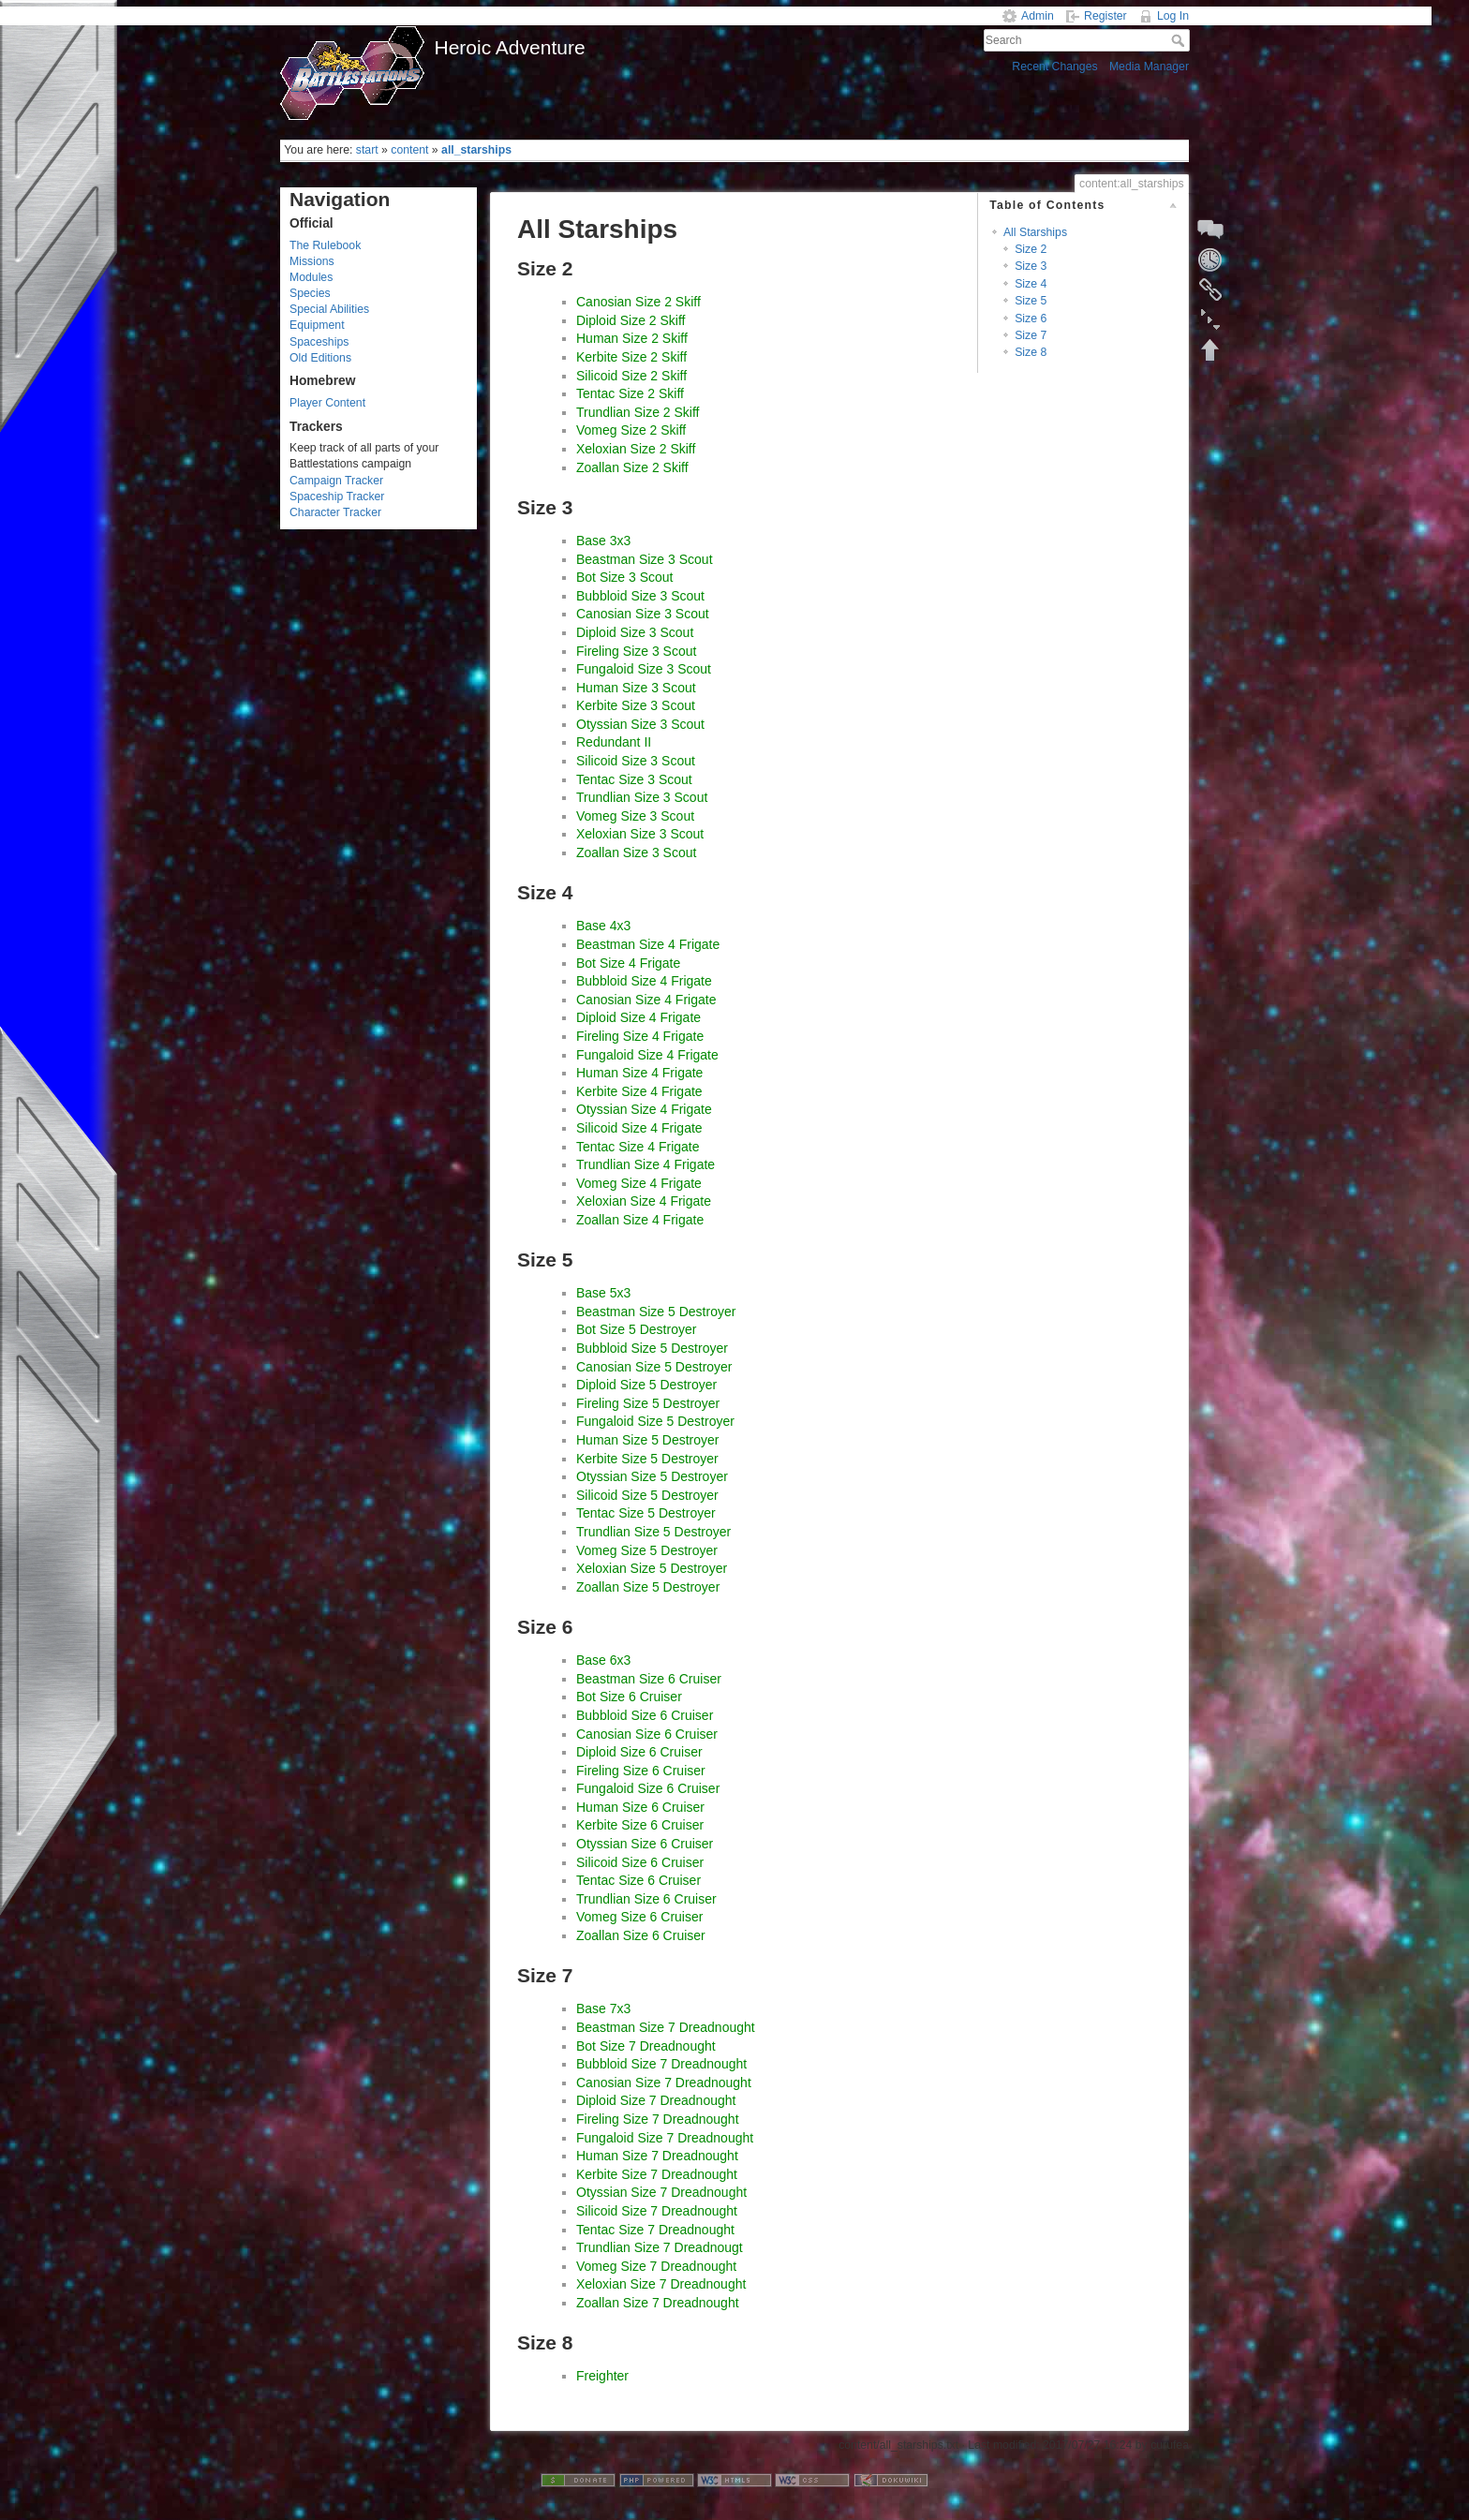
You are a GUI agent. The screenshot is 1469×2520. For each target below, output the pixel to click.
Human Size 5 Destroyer (648, 1439)
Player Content (327, 402)
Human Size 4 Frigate (639, 1072)
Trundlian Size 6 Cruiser (646, 1898)
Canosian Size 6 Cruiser (647, 1734)
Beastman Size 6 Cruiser (648, 1678)
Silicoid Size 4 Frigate (639, 1127)
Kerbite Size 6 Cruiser (640, 1824)
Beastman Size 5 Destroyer (655, 1311)
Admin (1037, 15)
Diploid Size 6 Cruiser (639, 1751)
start (367, 149)
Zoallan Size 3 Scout (636, 852)
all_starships (476, 149)
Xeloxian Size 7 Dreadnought (661, 2283)
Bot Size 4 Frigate (628, 963)
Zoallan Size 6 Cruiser (640, 1935)
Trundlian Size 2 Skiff (638, 412)
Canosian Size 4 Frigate (646, 999)
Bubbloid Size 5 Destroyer (652, 1348)
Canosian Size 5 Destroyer (654, 1366)
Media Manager (1149, 66)
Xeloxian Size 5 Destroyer (651, 1568)
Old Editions (320, 357)
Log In (1173, 15)
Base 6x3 (603, 1660)
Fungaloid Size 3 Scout (643, 668)
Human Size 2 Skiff (632, 338)
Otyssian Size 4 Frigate (644, 1109)
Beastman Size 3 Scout (644, 559)
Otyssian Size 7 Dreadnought (661, 2192)
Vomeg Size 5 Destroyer (647, 1550)
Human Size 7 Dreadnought (657, 2155)
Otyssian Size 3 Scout (640, 724)
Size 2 (1030, 249)
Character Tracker (335, 512)
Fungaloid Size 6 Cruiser (648, 1788)
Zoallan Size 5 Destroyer (648, 1586)
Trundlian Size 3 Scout (641, 797)
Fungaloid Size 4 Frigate (647, 1054)
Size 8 (1030, 352)
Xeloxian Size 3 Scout (640, 833)
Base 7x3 (603, 2008)
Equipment (317, 325)
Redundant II (613, 741)
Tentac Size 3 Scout (634, 779)
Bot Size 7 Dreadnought (646, 2045)
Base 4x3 (603, 925)
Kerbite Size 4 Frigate (639, 1091)
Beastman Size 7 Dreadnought (665, 2027)
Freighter (602, 2375)
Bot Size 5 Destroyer (636, 1329)
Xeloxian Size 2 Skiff (635, 448)
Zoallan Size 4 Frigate (640, 1219)
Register (1105, 15)
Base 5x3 (603, 1292)
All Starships (1035, 232)
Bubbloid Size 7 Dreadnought (661, 2063)
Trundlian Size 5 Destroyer (653, 1531)
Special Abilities (329, 309)
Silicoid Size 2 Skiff (631, 375)
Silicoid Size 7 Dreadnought (656, 2210)
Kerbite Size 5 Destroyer (647, 1458)
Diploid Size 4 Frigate (638, 1017)
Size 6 (1030, 318)
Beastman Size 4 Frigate (648, 944)
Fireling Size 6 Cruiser (640, 1770)
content (409, 149)
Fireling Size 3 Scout (636, 651)
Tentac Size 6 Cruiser (638, 1880)
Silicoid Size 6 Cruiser (640, 1862)
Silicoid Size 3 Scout (635, 760)
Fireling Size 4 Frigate (640, 1036)
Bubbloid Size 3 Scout (640, 595)
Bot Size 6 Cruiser (629, 1696)
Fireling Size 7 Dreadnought (657, 2119)
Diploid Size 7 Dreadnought (655, 2100)
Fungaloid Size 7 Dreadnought (664, 2137)
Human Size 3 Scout (636, 687)
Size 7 (1030, 335)
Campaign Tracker (336, 480)
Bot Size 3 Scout (625, 577)
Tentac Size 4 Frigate (638, 1146)
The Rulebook (325, 245)
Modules (311, 277)
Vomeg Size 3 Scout (635, 815)
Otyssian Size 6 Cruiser (644, 1843)
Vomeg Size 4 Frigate (639, 1183)
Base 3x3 (603, 540)
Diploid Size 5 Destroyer (646, 1384)
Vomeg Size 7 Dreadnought (656, 2266)
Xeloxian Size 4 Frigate (643, 1200)
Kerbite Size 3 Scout (635, 705)
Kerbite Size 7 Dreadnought (656, 2174)
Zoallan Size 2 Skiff (632, 467)
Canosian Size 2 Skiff (638, 301)
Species (310, 293)
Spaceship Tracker (336, 496)
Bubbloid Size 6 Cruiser (644, 1715)
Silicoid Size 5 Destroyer (647, 1495)
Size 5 (1030, 300)
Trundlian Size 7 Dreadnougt (659, 2247)
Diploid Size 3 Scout (634, 632)
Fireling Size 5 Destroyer (648, 1403)
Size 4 (1030, 283)
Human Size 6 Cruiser (640, 1807)
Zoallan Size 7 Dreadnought (657, 2302)
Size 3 (1030, 266)
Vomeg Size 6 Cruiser (639, 1916)
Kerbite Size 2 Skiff (631, 356)
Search (1180, 40)
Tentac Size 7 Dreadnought (655, 2229)
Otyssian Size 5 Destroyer (652, 1476)
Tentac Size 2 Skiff (630, 393)
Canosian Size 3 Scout (642, 613)
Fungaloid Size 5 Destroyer (655, 1421)
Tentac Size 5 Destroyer (646, 1512)
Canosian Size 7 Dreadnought (663, 2082)
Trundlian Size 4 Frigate (645, 1164)
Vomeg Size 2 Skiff (631, 429)
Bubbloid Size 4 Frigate (644, 980)
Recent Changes (1054, 66)
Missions (311, 261)
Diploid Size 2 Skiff (630, 320)
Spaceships (319, 341)
